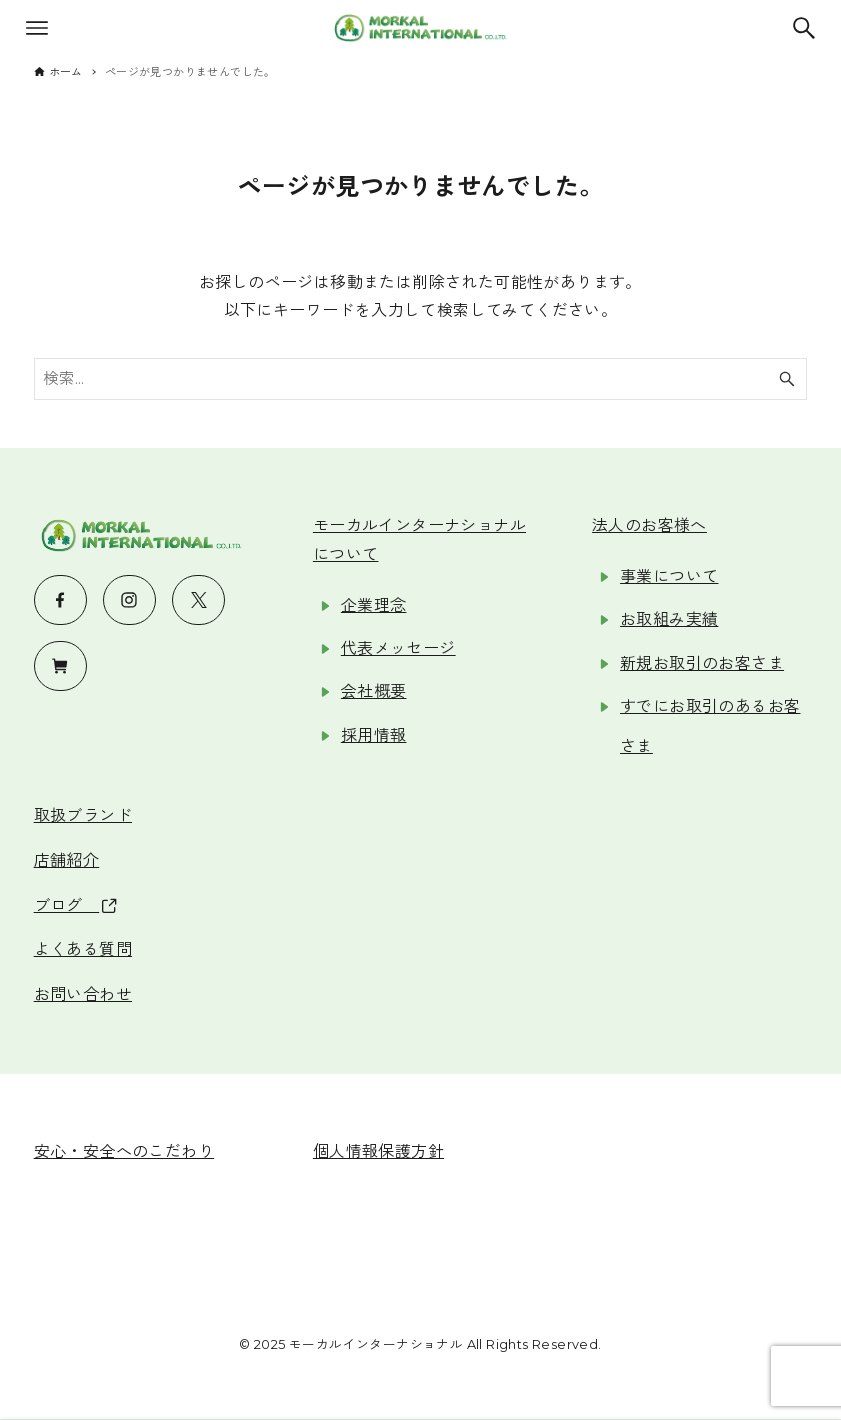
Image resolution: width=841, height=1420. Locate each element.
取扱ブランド (83, 815)
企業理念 (374, 605)
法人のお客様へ (649, 525)
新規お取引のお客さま (702, 663)
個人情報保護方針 (378, 1151)
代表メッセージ (398, 648)
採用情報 (374, 735)
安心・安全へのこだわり (124, 1151)
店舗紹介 (67, 860)
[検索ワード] (421, 379)
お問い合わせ (83, 994)
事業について (669, 576)
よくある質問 (83, 949)
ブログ (75, 905)
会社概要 (374, 691)
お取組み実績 (669, 619)
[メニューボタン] (37, 28)
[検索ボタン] (804, 28)
